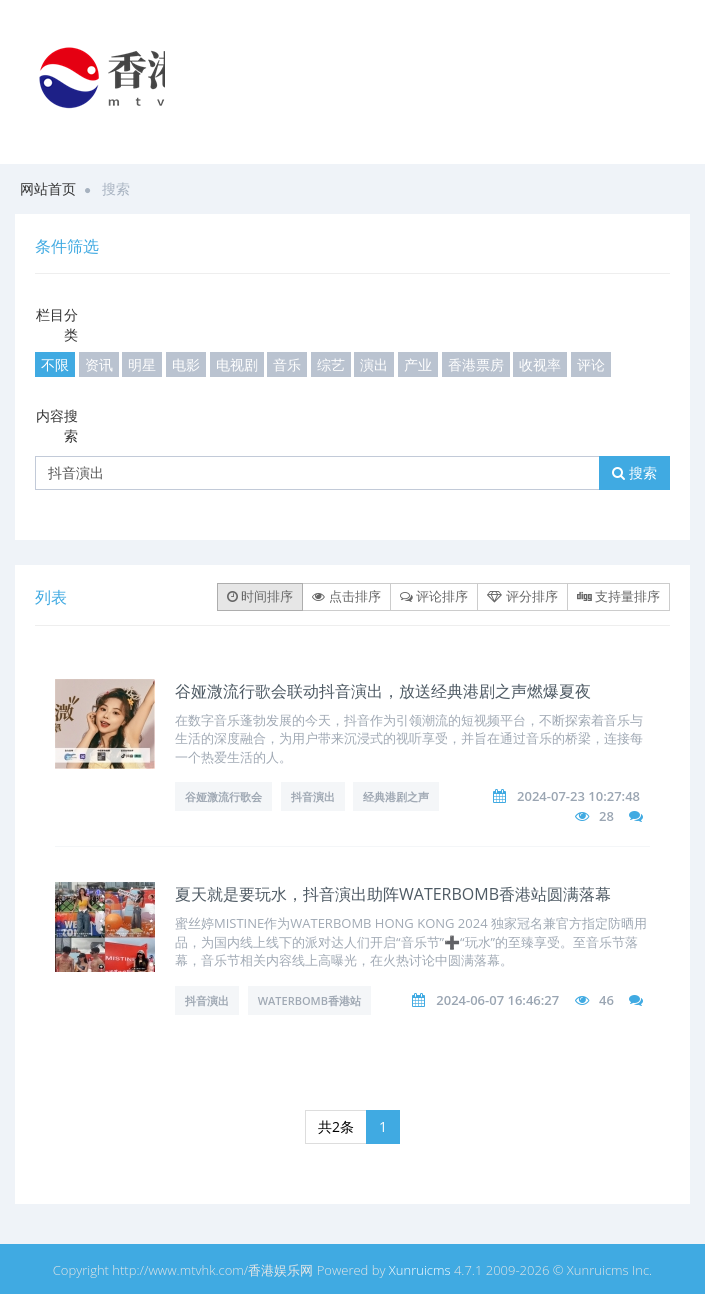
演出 (374, 364)
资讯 (99, 364)
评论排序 (434, 596)
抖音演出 (313, 796)
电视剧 (237, 364)
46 (606, 1000)
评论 (591, 364)
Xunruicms (420, 1270)
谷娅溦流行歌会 (223, 796)
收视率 (540, 364)
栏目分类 (57, 324)
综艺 (331, 364)
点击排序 (346, 596)
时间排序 (260, 596)
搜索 (634, 472)
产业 (418, 364)
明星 (142, 364)
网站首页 (48, 188)
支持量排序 (618, 596)
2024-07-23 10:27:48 (578, 796)
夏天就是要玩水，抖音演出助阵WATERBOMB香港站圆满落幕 (393, 894)
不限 (55, 364)
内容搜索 (57, 425)
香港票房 (476, 364)
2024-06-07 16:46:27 (497, 1000)
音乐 (287, 364)
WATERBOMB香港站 (309, 1000)
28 (606, 816)
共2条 (336, 1126)
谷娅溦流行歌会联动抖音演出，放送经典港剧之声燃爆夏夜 (383, 691)
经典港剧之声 (396, 796)
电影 (186, 364)
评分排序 (522, 596)
